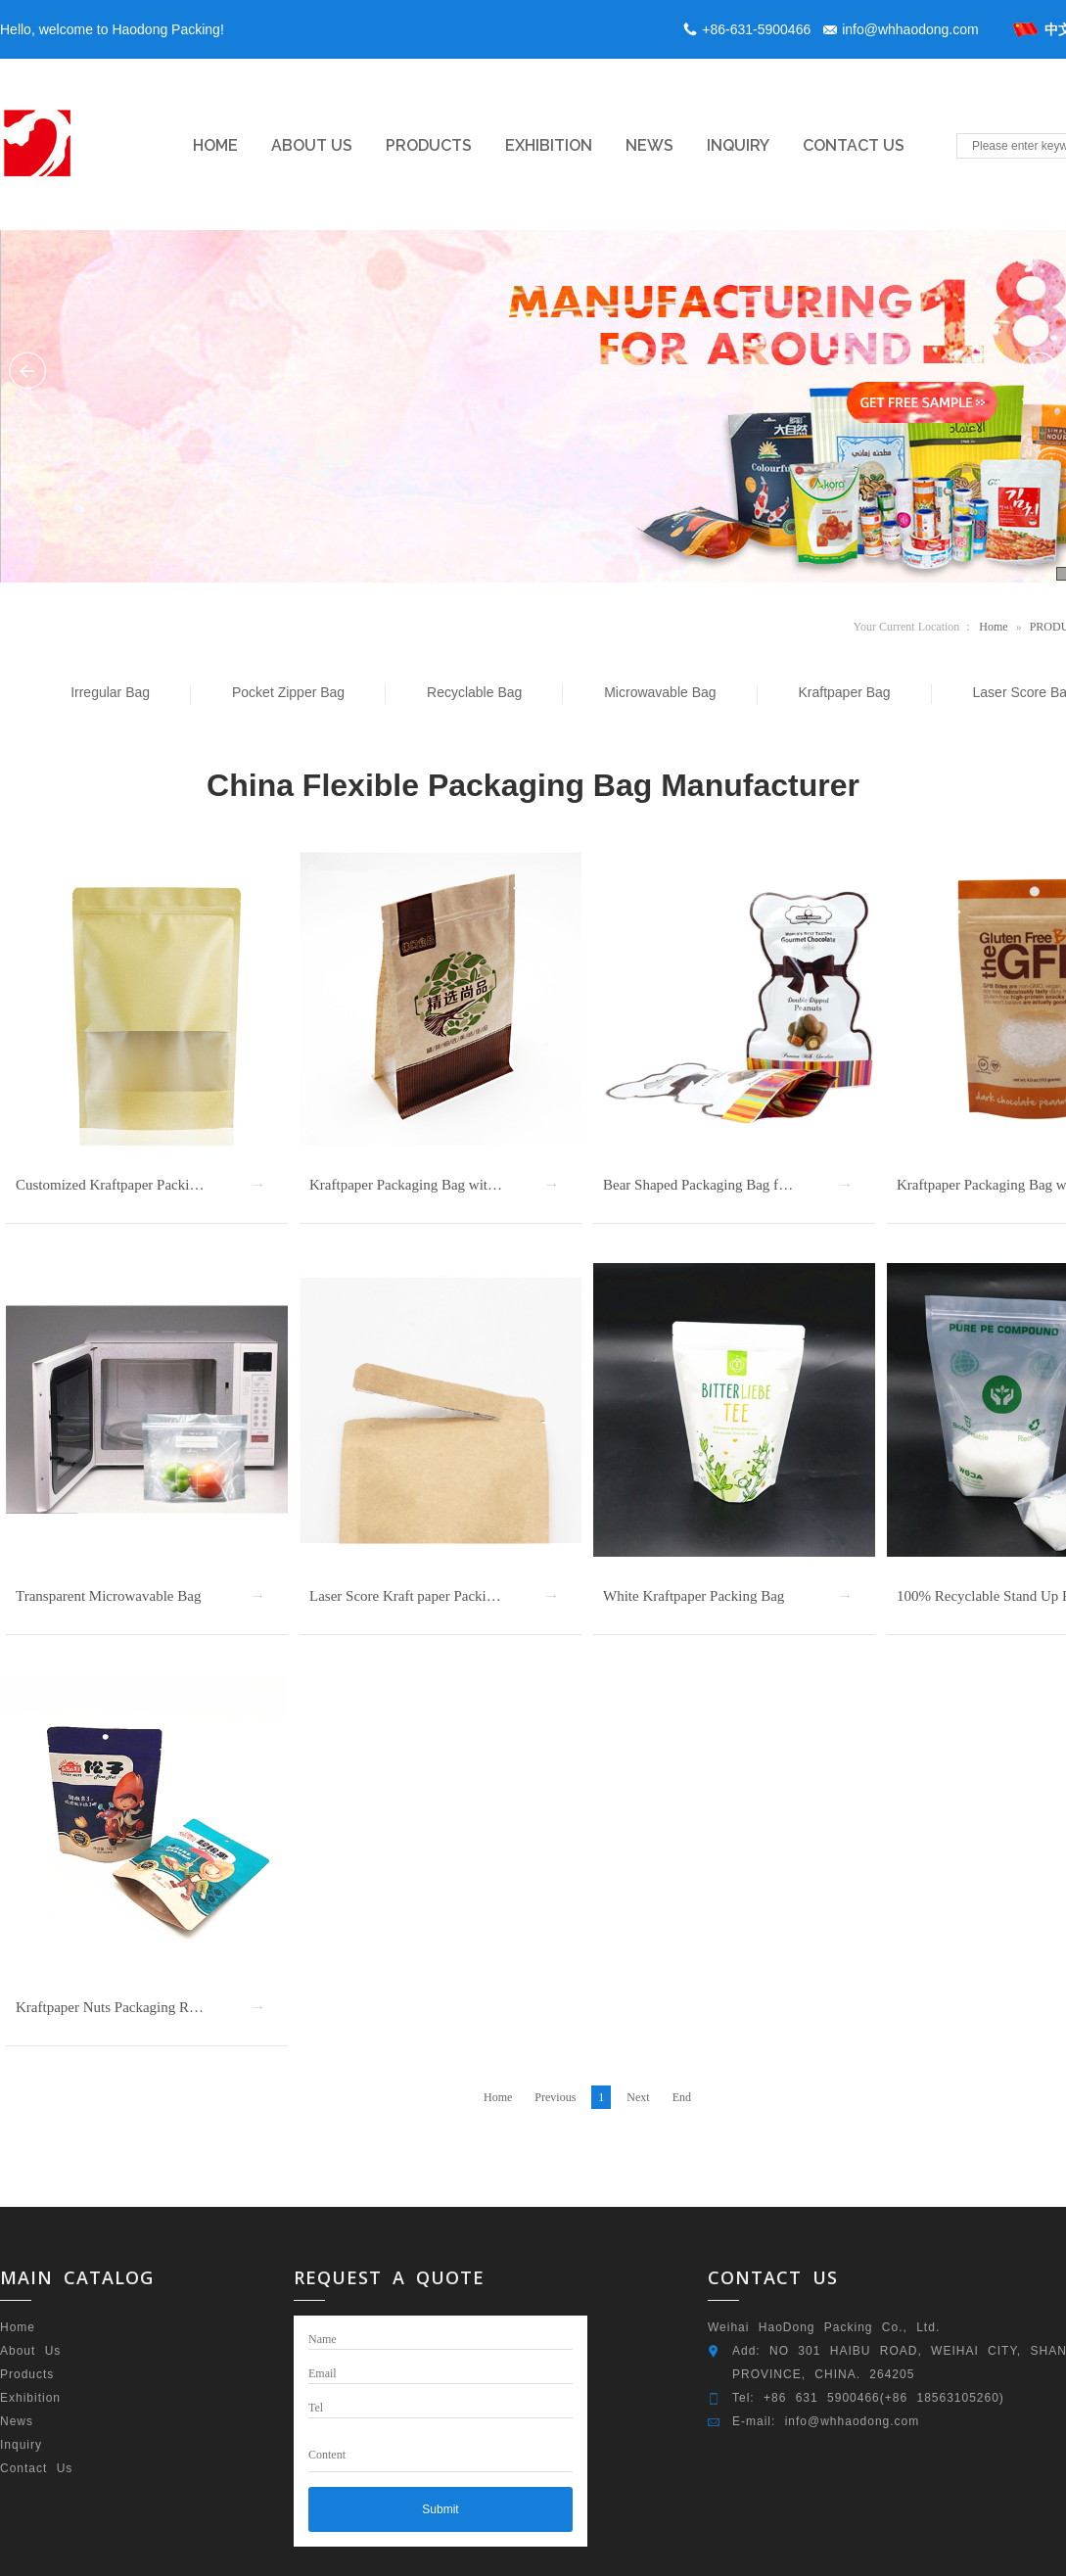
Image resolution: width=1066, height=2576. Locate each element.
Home (993, 626)
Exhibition (30, 2398)
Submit (440, 2509)
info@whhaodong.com (910, 29)
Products (27, 2374)
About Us (30, 2351)
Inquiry (21, 2445)
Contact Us (36, 2468)
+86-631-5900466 (756, 29)
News (16, 2421)
